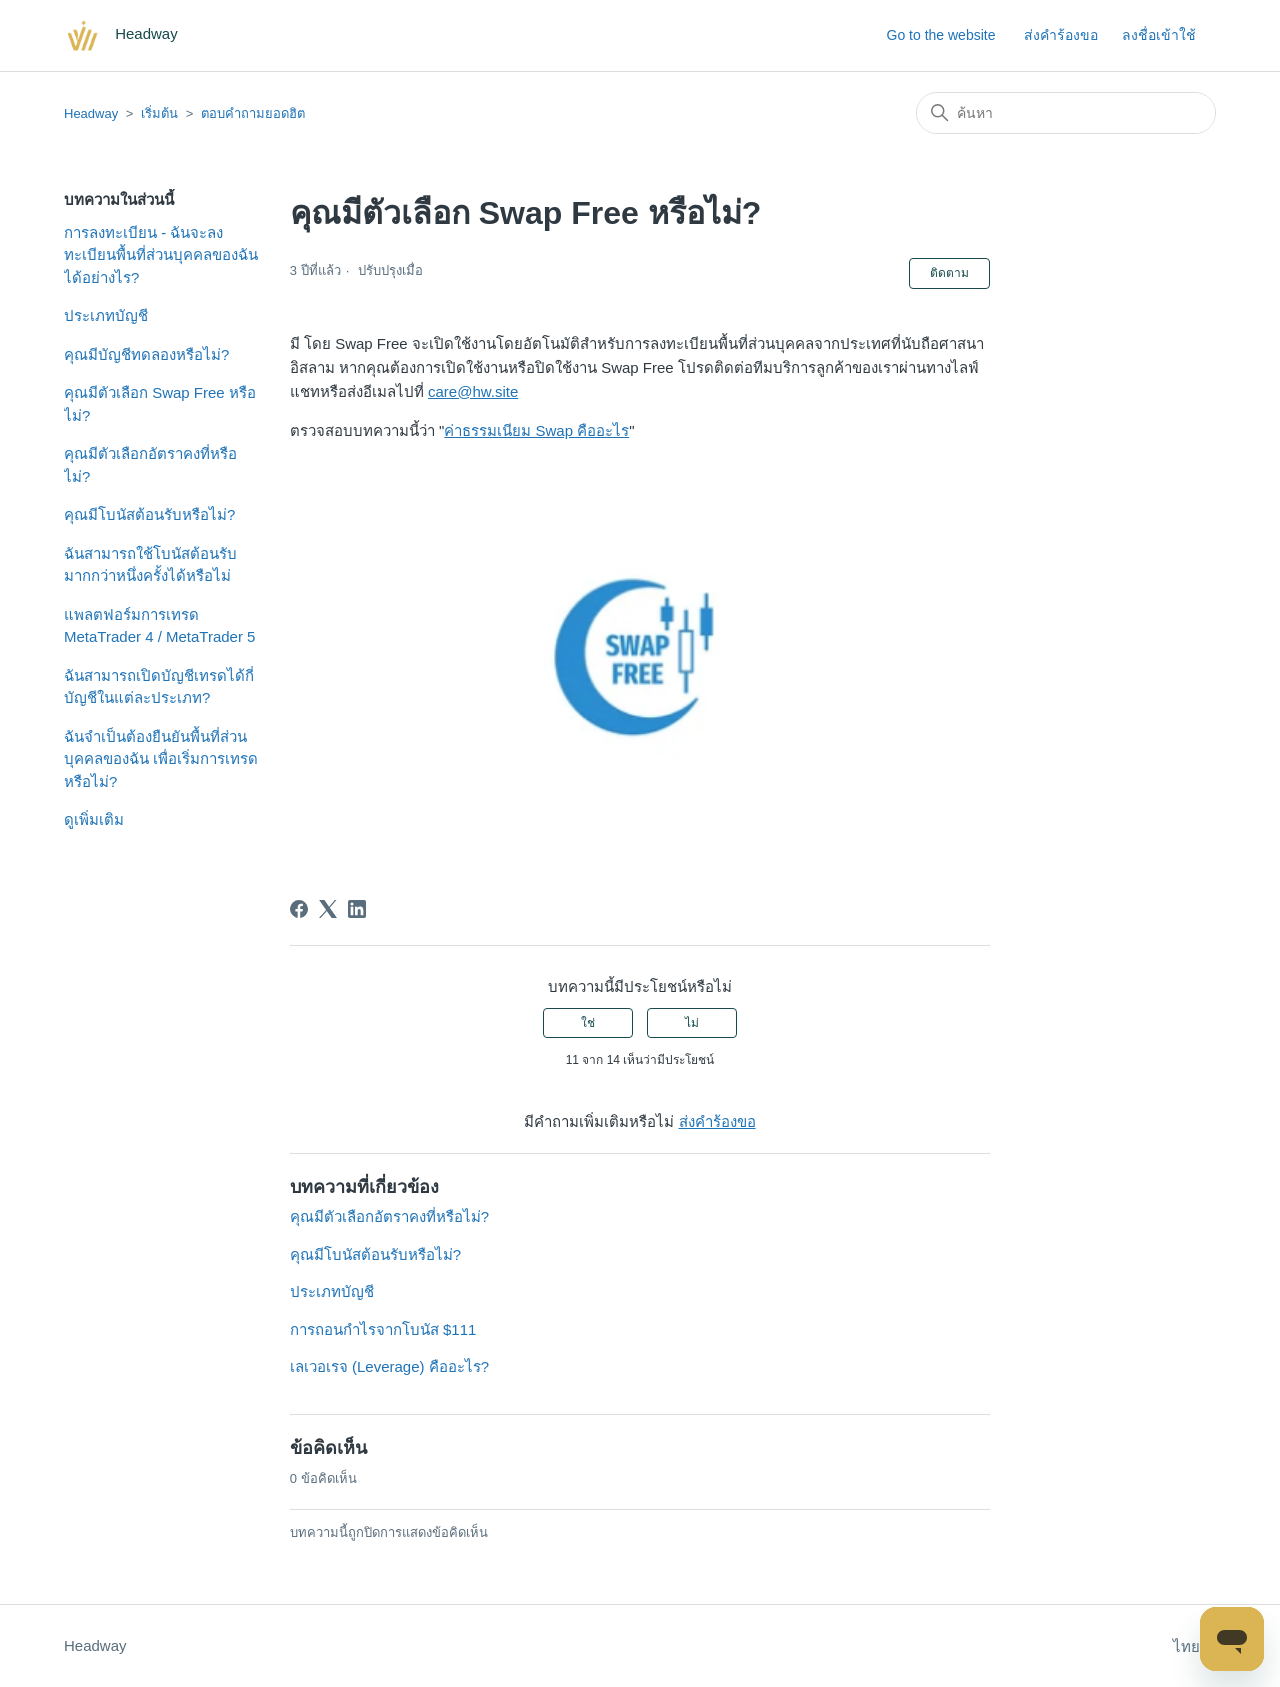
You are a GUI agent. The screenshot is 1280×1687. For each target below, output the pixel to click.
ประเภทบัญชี (106, 315)
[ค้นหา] (1066, 113)
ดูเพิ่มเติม (94, 819)
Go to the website (941, 35)
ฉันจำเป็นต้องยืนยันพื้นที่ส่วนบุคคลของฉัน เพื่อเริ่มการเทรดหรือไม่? (161, 759)
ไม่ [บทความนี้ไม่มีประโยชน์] (692, 1023)
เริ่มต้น (159, 113)
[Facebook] (299, 909)
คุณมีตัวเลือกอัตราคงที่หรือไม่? (150, 465)
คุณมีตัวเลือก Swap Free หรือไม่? (160, 404)
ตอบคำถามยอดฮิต (253, 113)
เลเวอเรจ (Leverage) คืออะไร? (389, 1366)
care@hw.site (473, 391)
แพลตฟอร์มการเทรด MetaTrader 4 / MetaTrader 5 (159, 626)
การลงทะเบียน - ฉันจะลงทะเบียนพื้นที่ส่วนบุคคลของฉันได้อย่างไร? (161, 255)
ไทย (1194, 1646)
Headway (91, 113)
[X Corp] (328, 909)
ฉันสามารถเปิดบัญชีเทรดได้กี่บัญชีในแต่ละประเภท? (159, 687)
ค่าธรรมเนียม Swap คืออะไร (536, 430)
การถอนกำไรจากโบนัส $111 (383, 1329)
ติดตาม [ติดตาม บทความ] (949, 273)
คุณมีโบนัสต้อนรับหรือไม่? (149, 514)
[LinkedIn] (357, 909)
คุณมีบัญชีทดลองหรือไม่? (146, 354)
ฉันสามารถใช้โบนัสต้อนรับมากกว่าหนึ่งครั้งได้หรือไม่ (150, 565)
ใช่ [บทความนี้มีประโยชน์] (588, 1023)
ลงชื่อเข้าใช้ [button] (1159, 35)
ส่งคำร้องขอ (1061, 35)
